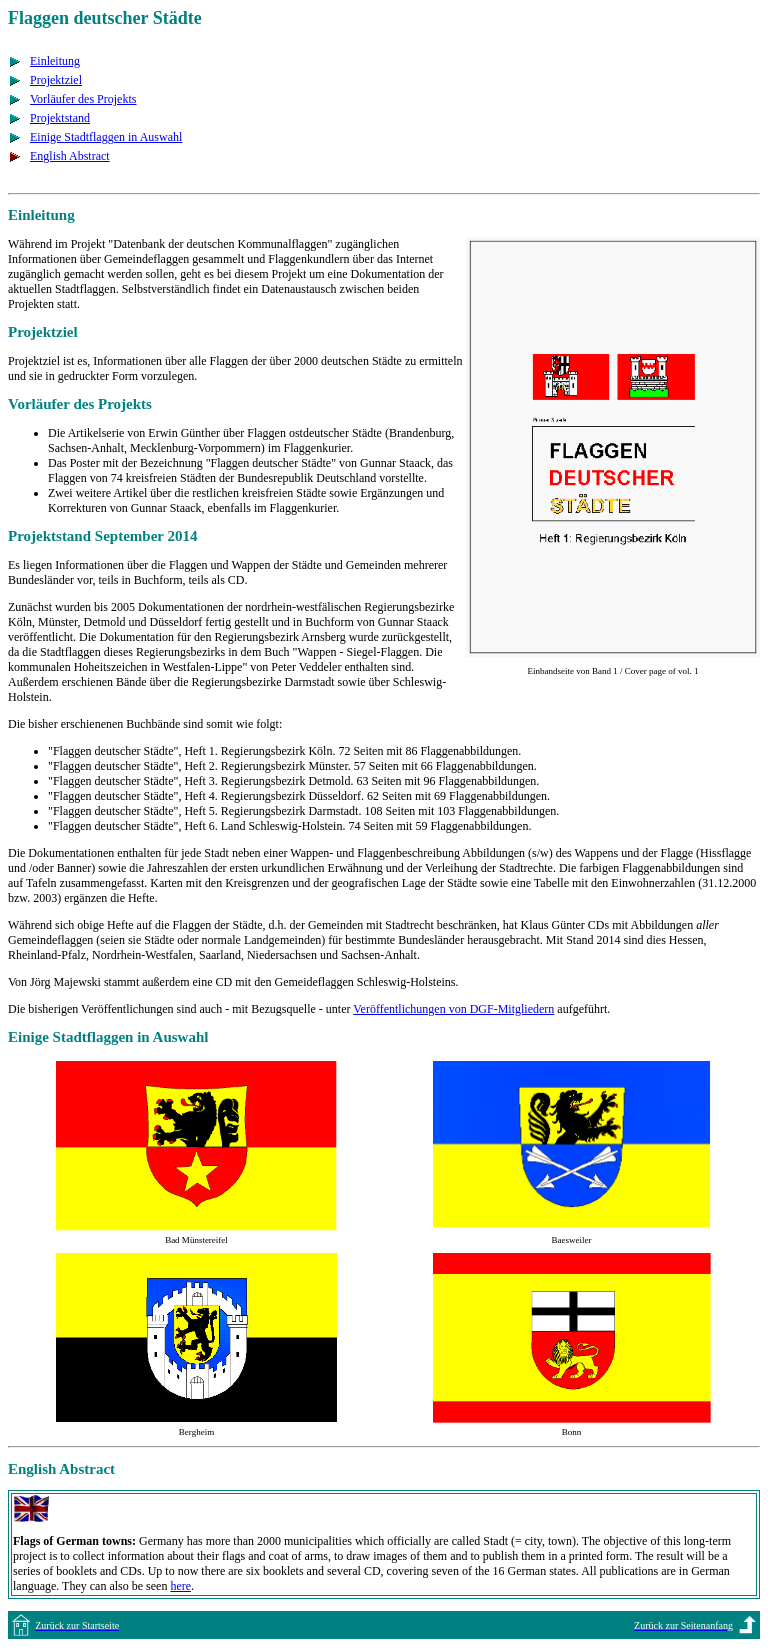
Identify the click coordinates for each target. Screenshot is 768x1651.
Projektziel (56, 80)
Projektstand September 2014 (102, 536)
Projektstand (60, 118)
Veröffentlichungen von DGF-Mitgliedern (453, 1009)
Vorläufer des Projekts (83, 99)
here (180, 1586)
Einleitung (55, 61)
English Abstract (70, 156)
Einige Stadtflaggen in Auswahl (106, 137)
